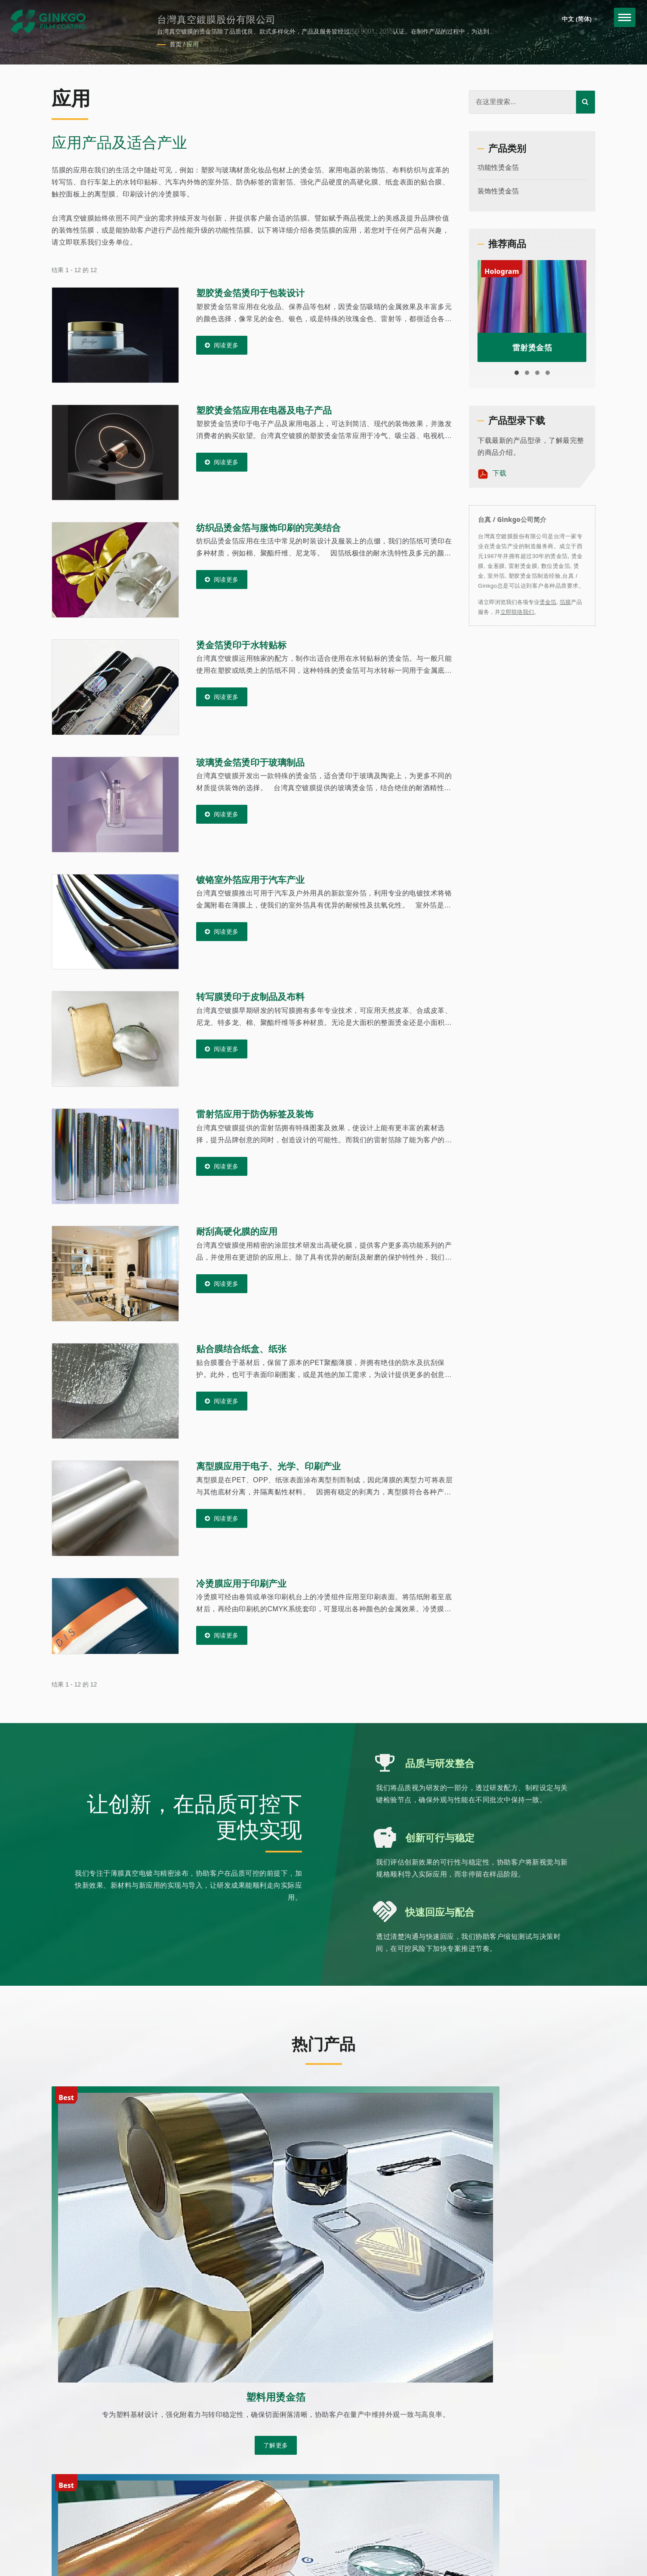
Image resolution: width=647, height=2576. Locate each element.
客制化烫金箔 (501, 2449)
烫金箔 (547, 602)
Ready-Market (159, 2481)
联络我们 (494, 2530)
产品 (488, 2470)
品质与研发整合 (441, 1763)
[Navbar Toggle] (620, 19)
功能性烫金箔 (498, 167)
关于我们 (494, 2429)
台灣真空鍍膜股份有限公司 (153, 2469)
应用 (193, 44)
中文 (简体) (580, 19)
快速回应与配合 (441, 1912)
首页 (175, 44)
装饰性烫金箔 (498, 191)
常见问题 (494, 2510)
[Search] (522, 102)
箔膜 (565, 602)
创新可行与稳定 (441, 1837)
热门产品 (323, 2042)
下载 (492, 473)
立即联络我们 (517, 612)
